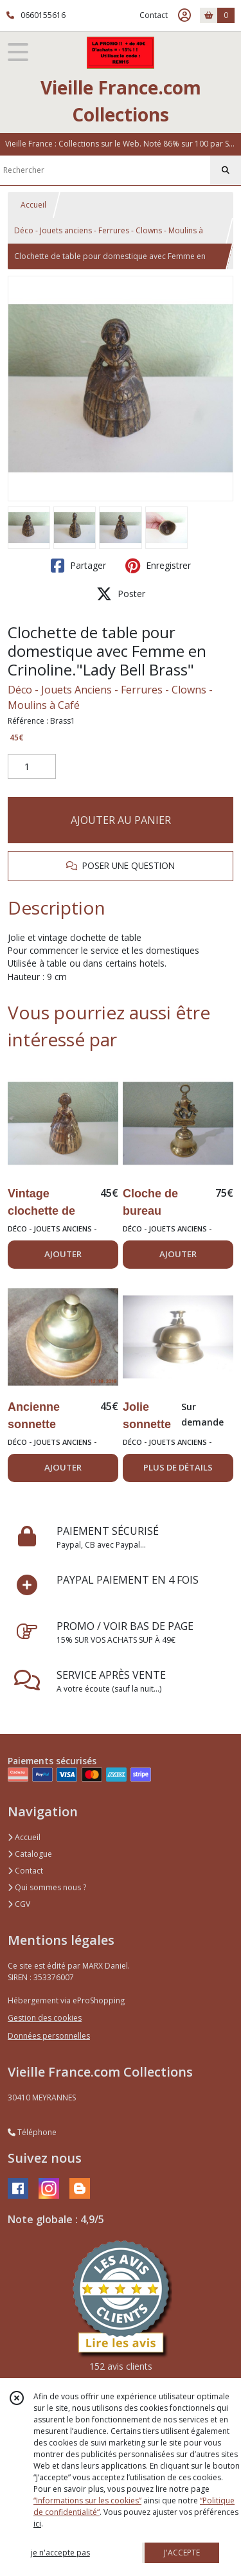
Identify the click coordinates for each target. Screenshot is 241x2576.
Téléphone (32, 2132)
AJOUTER (63, 1254)
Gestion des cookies (45, 2017)
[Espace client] (184, 15)
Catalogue (30, 1853)
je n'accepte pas (60, 2552)
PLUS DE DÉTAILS (178, 1467)
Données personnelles (49, 2035)
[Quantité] (32, 767)
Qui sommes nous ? (47, 1887)
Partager (78, 565)
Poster (120, 594)
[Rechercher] (225, 170)
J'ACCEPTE (182, 2552)
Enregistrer (158, 565)
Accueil (33, 204)
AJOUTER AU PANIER (121, 820)
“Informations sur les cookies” (87, 2500)
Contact (153, 15)
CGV (19, 1904)
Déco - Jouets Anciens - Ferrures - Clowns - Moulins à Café (110, 697)
